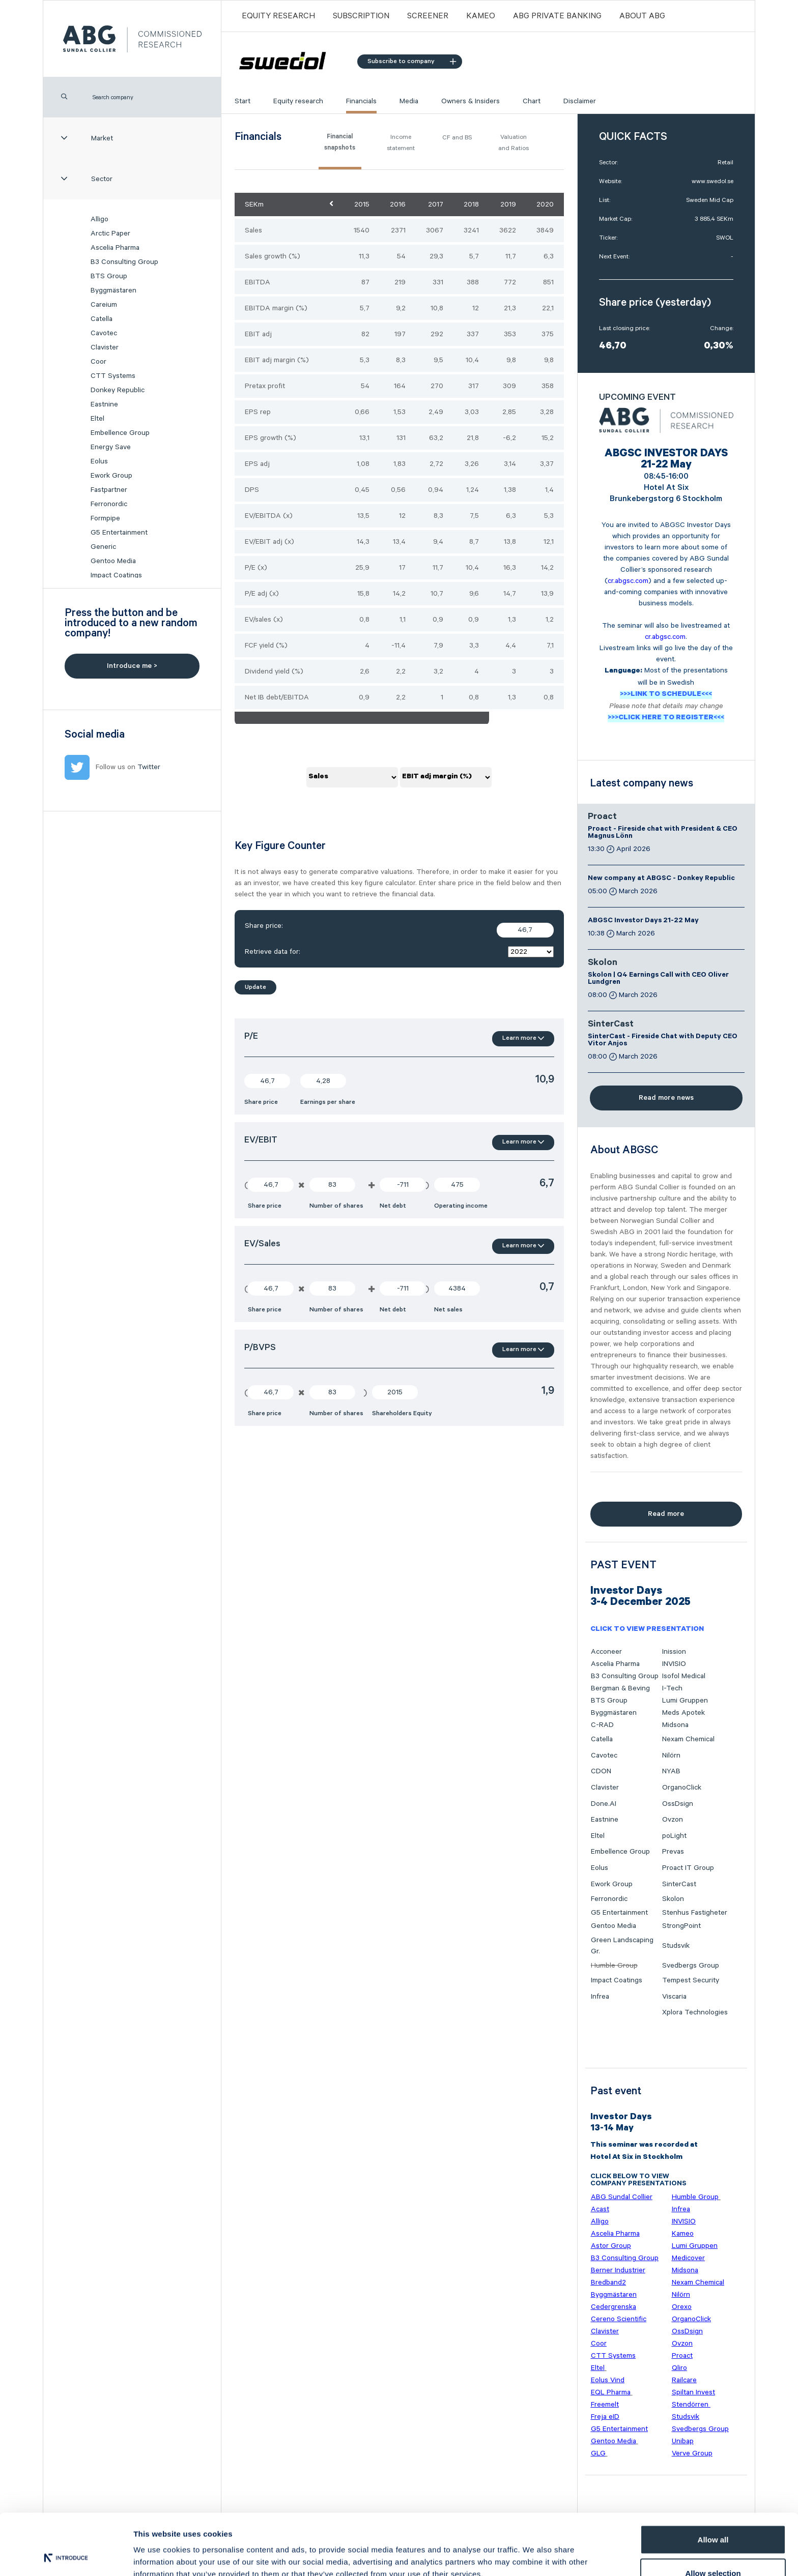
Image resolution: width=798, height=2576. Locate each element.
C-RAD (602, 1725)
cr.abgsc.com (628, 581)
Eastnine (104, 404)
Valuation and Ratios (513, 142)
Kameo (480, 16)
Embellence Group (120, 433)
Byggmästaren (113, 290)
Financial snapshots (339, 143)
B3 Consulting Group (124, 262)
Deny (713, 2548)
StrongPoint (681, 1926)
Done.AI (603, 1804)
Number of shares (336, 1206)
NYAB (671, 1771)
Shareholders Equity (402, 1413)
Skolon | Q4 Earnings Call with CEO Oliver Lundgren (658, 979)
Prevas (673, 1852)
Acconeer (606, 1652)
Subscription (361, 16)
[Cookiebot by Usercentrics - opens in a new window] (65, 2556)
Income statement (401, 142)
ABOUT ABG (642, 16)
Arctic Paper (110, 233)
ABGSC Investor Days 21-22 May (643, 921)
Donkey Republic (118, 390)
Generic (103, 547)
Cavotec (104, 333)
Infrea (600, 1997)
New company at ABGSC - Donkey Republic (661, 879)
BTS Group (109, 276)
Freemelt (605, 2405)
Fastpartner (109, 490)
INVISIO (674, 1664)
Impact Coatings (116, 575)
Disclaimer (579, 101)
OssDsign (677, 1804)
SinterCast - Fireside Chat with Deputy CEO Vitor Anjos (662, 1040)
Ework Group (111, 476)
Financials (361, 101)
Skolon (602, 963)
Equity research (298, 101)
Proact (602, 817)
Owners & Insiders (470, 101)
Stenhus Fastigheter (694, 1913)
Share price (261, 1102)
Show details (534, 2549)
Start (242, 101)
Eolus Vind (607, 2380)
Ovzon (672, 1820)
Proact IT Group (688, 1868)
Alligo (99, 219)
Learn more (523, 1038)
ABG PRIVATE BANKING (557, 16)
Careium (104, 305)
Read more (666, 1514)
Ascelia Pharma (115, 248)
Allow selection (712, 2515)
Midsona (675, 1725)
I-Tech (672, 1688)
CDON (601, 1771)
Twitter (148, 767)
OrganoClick (681, 1787)
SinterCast (611, 1025)
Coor (98, 362)
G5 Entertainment (119, 533)
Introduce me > (132, 666)
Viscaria (674, 1997)
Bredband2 (608, 2282)
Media (409, 101)
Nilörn (671, 1755)
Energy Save (111, 447)
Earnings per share (327, 1102)
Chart (531, 101)
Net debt (393, 1206)
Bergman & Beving (620, 1688)
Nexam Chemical (688, 1739)
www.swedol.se (712, 181)
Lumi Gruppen (685, 1700)
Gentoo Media (113, 561)
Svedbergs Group (690, 1966)
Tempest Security (690, 1980)
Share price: (399, 930)
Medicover (688, 2258)
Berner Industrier (618, 2270)
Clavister (105, 347)
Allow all (713, 2482)
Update (255, 987)
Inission (674, 1652)
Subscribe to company (411, 61)
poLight (674, 1836)
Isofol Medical (683, 1676)
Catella (101, 319)
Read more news (666, 1098)
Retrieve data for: (399, 951)
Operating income (461, 1206)
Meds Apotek (683, 1713)
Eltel (97, 419)
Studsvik (676, 1946)
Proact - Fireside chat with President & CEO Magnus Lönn (662, 833)
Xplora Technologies (695, 2012)
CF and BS (457, 137)
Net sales (448, 1309)
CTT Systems (113, 376)
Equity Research (278, 16)
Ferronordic (109, 504)
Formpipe (105, 518)
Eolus (99, 461)
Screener (427, 16)
